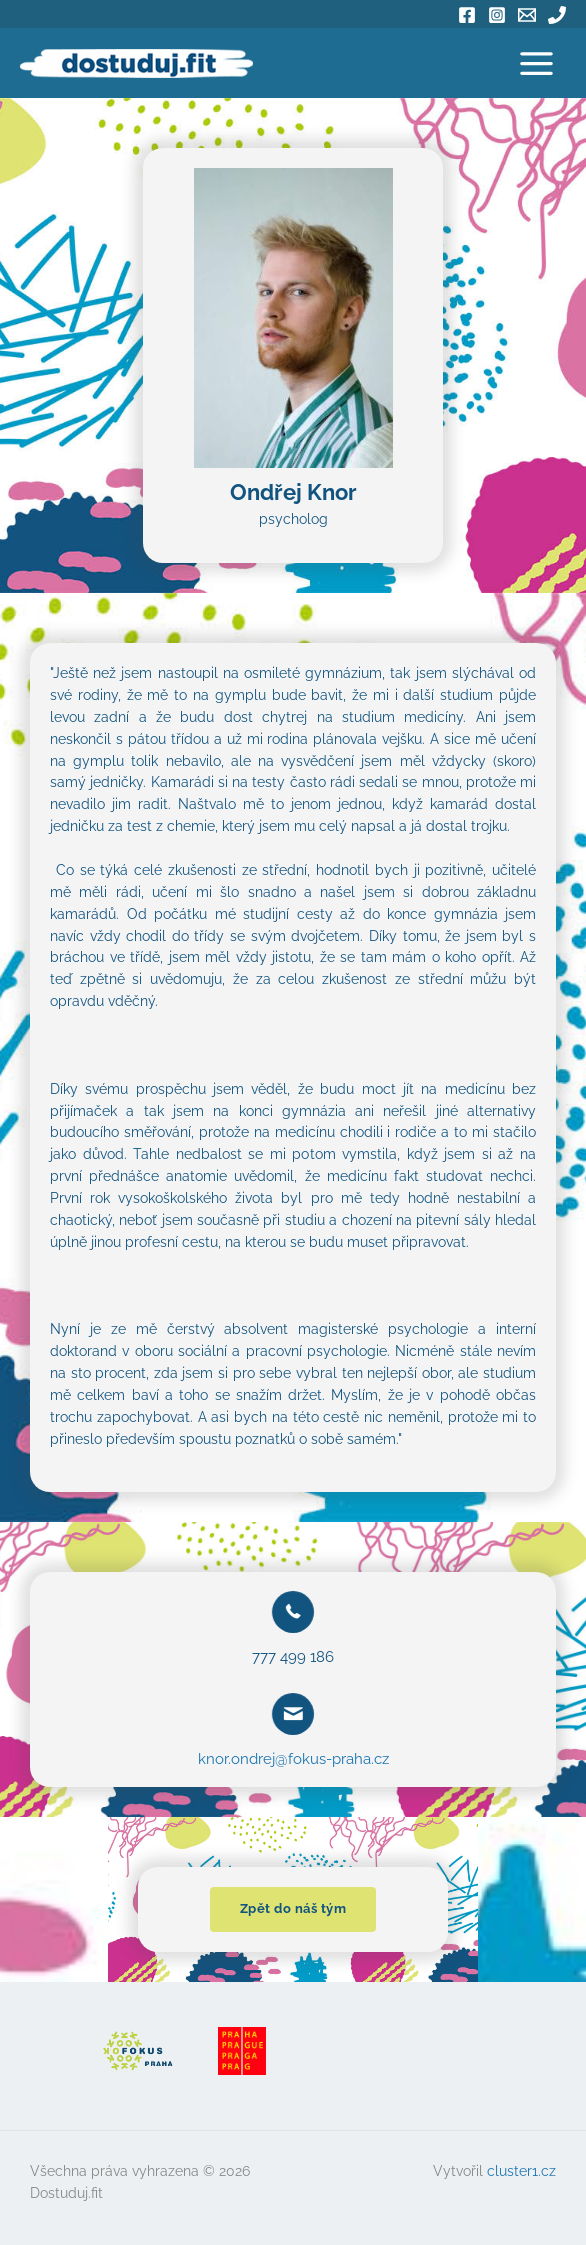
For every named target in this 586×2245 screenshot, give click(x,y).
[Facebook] (467, 15)
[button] (293, 1909)
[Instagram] (497, 15)
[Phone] (557, 15)
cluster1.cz (521, 2171)
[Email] (527, 15)
